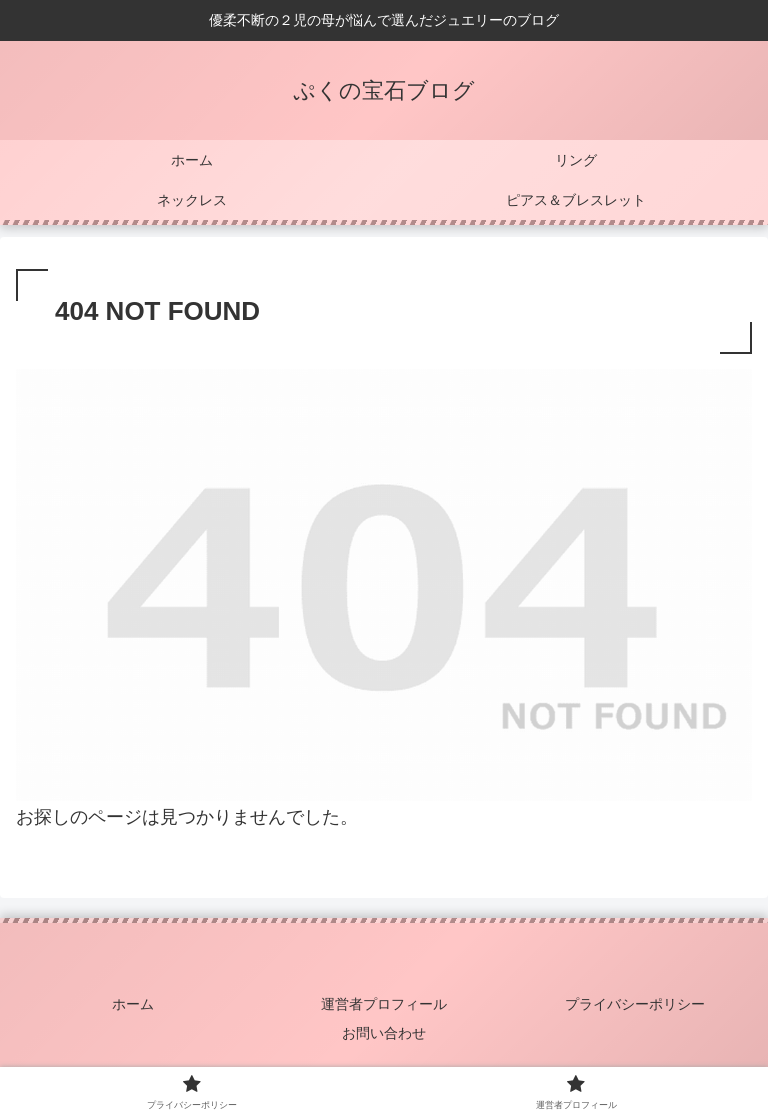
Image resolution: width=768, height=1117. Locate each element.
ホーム (133, 1004)
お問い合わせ (384, 1033)
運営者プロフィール (384, 1004)
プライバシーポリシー (635, 1004)
